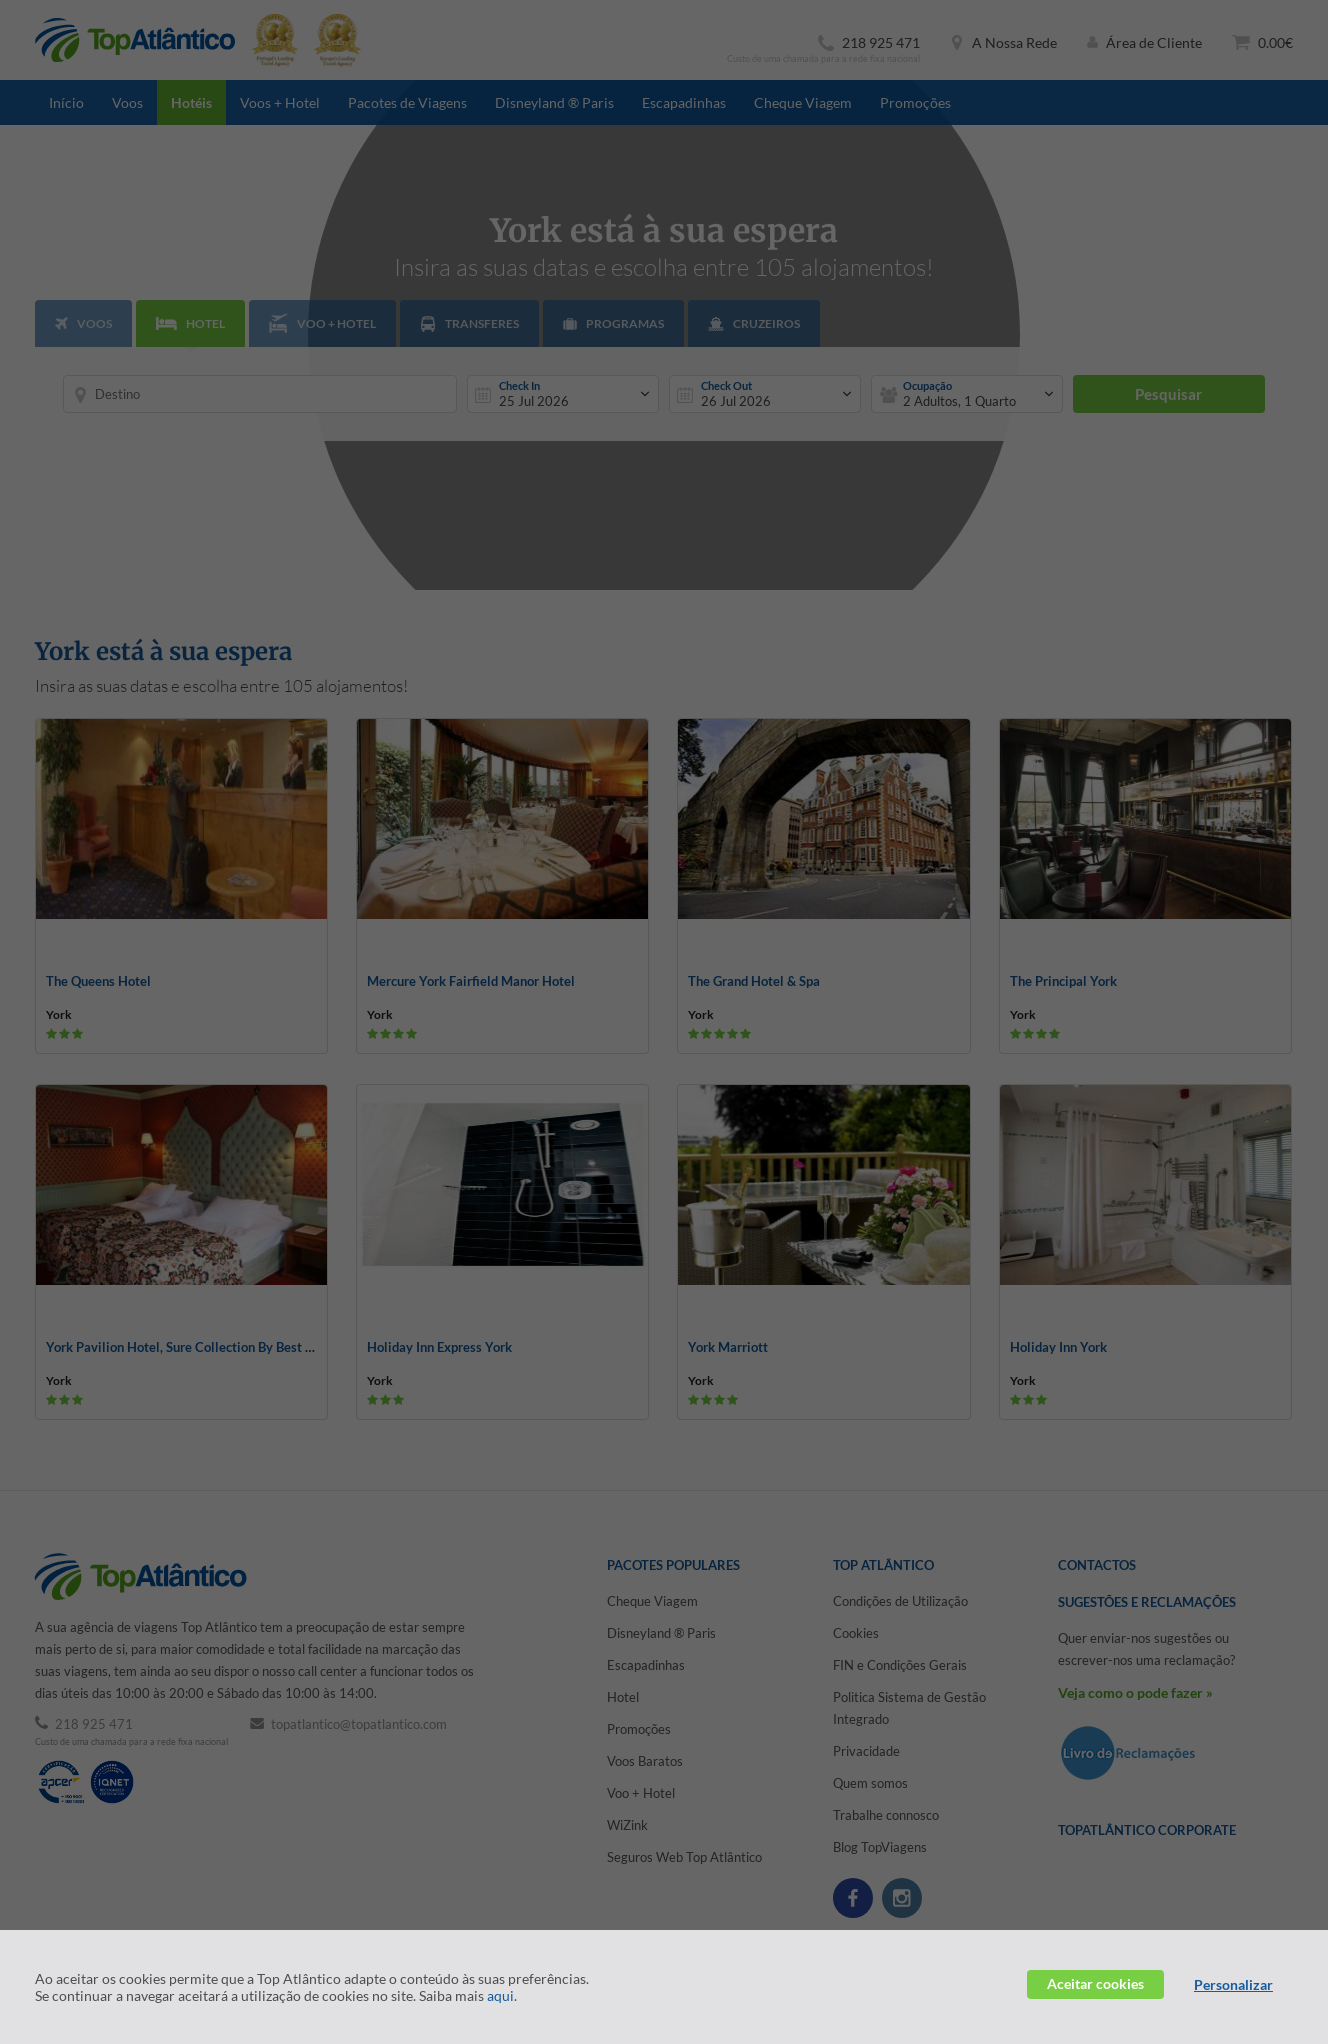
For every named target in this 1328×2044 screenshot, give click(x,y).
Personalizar (1233, 1984)
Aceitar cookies (1095, 1983)
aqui (500, 1995)
